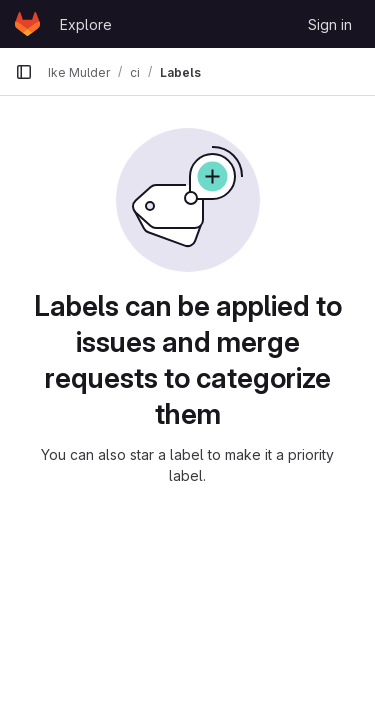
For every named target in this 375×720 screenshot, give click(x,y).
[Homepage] (27, 24)
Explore (86, 24)
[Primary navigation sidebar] (24, 72)
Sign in (330, 24)
